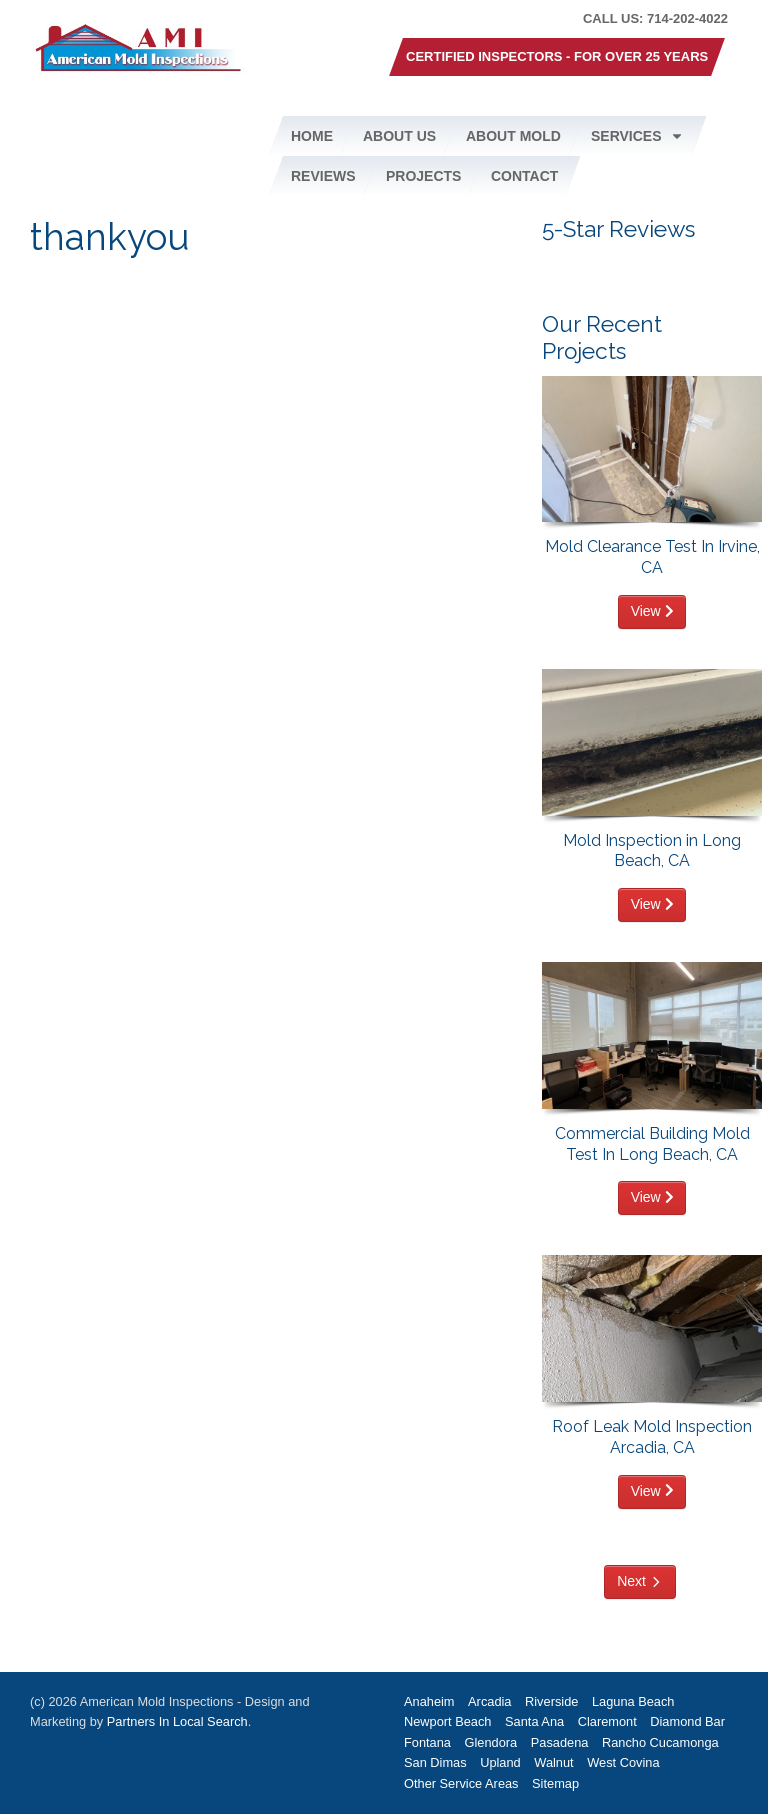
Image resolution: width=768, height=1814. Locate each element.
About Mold (513, 136)
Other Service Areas (461, 1783)
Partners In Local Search (177, 1721)
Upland (500, 1762)
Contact (524, 176)
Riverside (551, 1701)
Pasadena (560, 1742)
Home (312, 136)
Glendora (491, 1742)
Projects (423, 176)
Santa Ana (534, 1721)
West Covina (623, 1762)
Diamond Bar (687, 1721)
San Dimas (435, 1762)
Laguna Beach (633, 1701)
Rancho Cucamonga (660, 1742)
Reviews (323, 176)
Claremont (607, 1721)
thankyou (109, 237)
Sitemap (555, 1783)
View (652, 611)
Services (637, 136)
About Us (399, 136)
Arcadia (489, 1701)
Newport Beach (448, 1721)
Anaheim (429, 1701)
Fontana (427, 1742)
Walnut (553, 1762)
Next (631, 1581)
